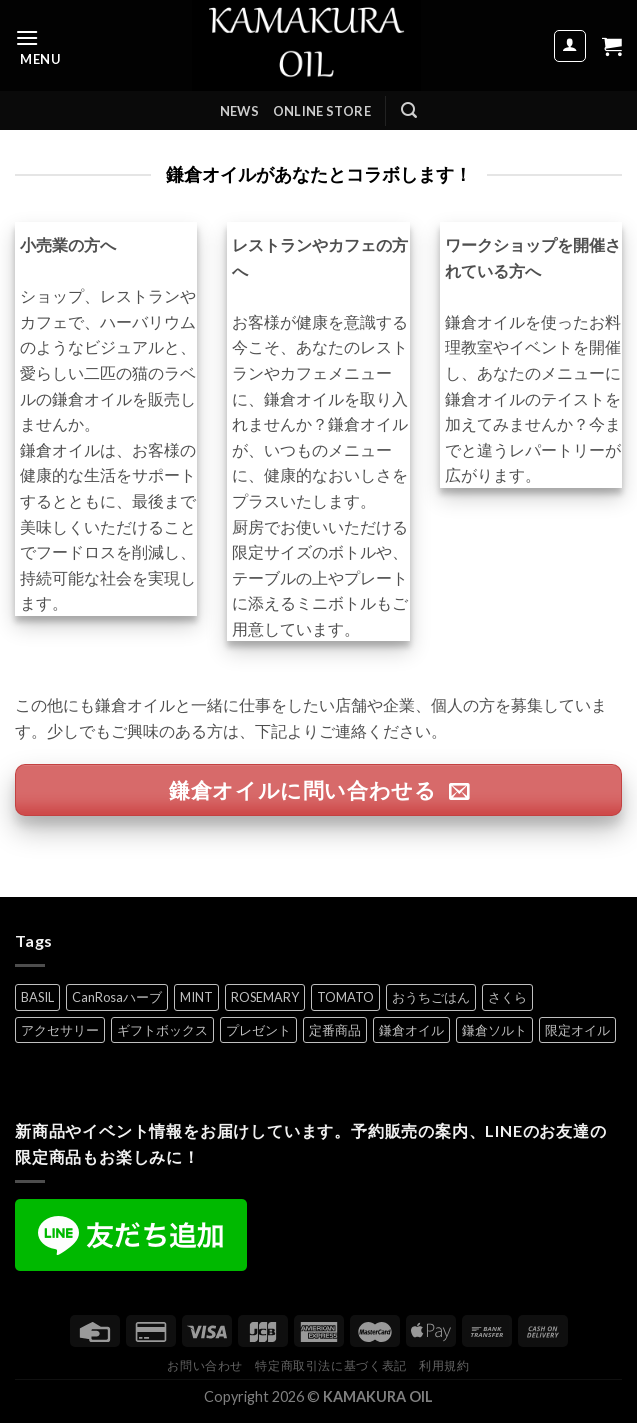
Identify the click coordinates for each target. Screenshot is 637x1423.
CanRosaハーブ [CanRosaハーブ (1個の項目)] (117, 997)
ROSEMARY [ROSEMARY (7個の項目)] (265, 997)
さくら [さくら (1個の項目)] (507, 997)
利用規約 (444, 1365)
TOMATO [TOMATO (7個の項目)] (345, 997)
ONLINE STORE (322, 111)
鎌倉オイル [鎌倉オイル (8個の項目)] (411, 1030)
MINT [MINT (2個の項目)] (196, 997)
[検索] (409, 110)
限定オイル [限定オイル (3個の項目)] (577, 1030)
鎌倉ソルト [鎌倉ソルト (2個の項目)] (494, 1030)
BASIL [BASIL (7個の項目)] (37, 997)
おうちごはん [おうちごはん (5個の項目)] (431, 997)
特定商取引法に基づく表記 (330, 1365)
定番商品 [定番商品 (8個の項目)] (335, 1030)
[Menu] (38, 45)
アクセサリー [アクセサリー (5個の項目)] (60, 1030)
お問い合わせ (205, 1365)
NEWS (239, 111)
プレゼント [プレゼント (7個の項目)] (258, 1030)
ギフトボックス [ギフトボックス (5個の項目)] (162, 1030)
